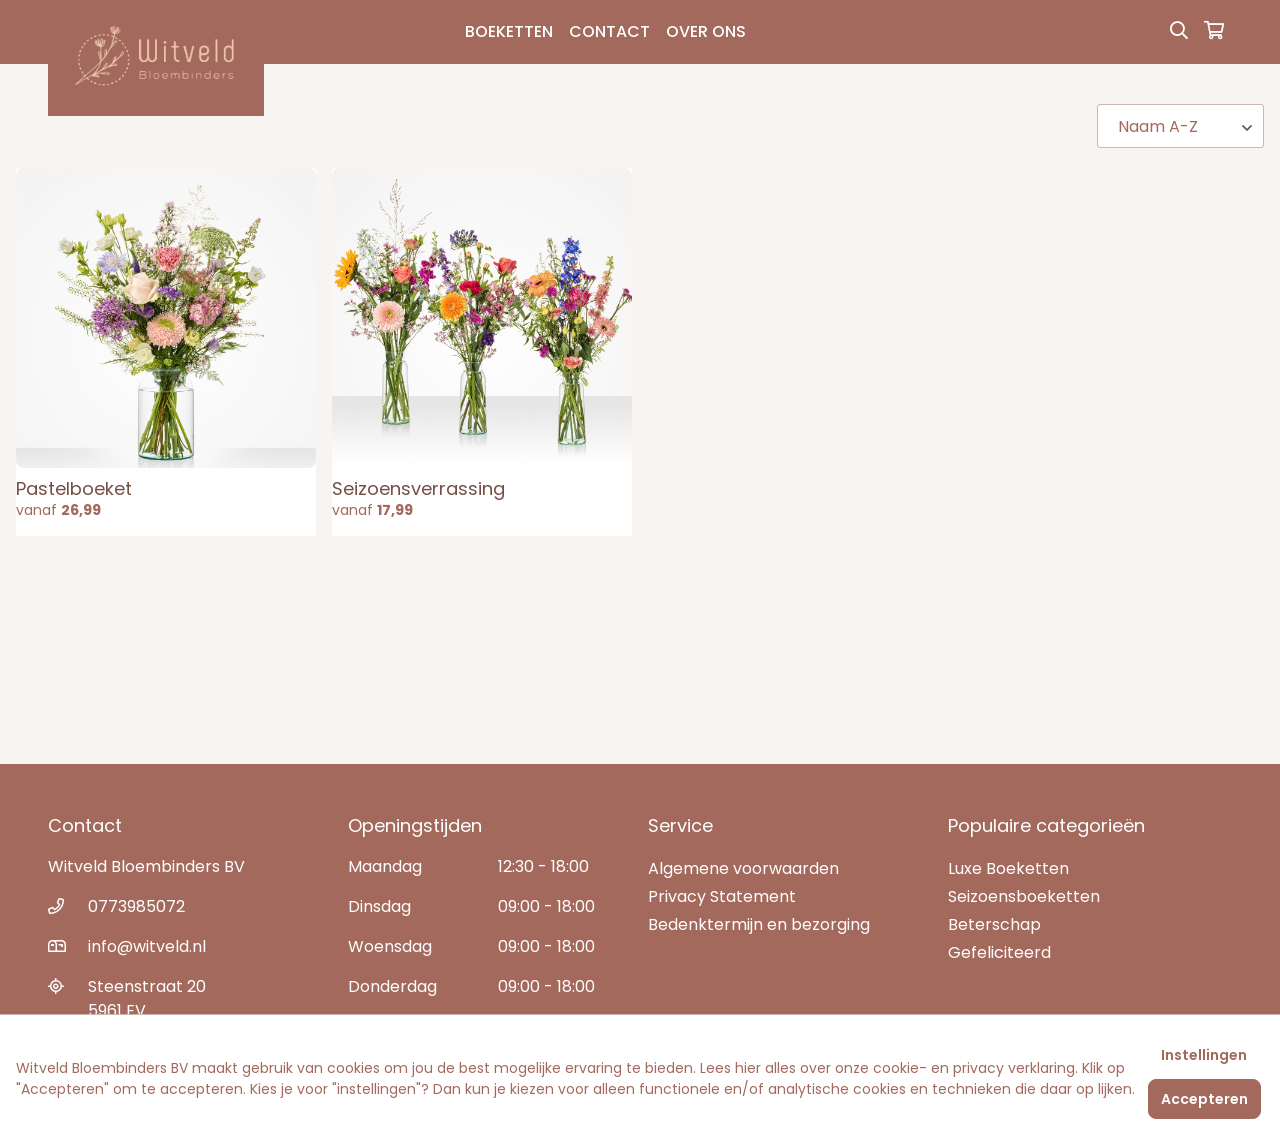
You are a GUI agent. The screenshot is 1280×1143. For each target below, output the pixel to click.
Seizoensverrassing (418, 489)
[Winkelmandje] (1214, 32)
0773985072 (136, 906)
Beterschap (994, 924)
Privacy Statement (722, 896)
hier (748, 1068)
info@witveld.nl (147, 946)
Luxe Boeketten (1008, 868)
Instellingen (1204, 1055)
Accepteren (1204, 1099)
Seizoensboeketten (1024, 896)
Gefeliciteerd (999, 952)
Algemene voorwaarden (743, 868)
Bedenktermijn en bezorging (759, 924)
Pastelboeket (74, 489)
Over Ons (706, 31)
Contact (609, 31)
